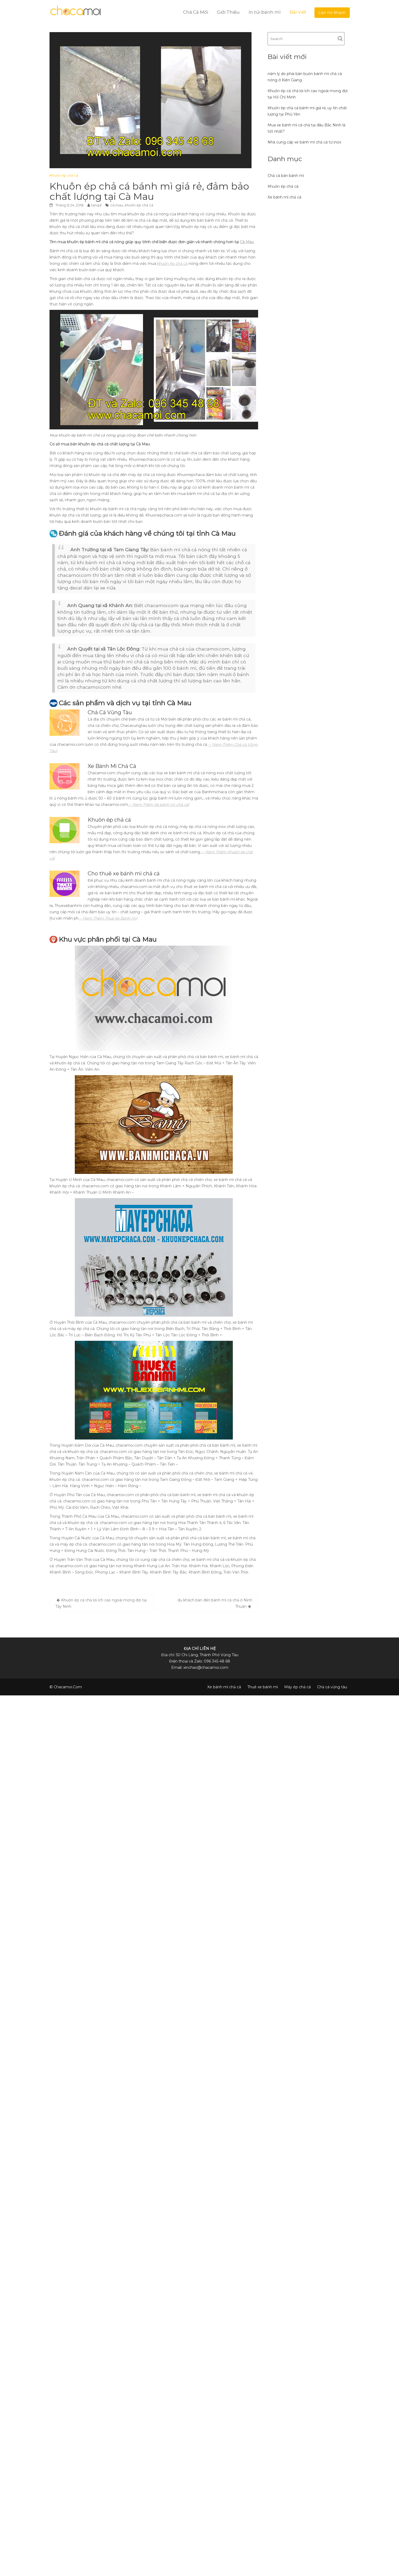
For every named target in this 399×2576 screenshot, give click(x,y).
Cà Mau (247, 242)
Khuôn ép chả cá (64, 175)
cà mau (116, 205)
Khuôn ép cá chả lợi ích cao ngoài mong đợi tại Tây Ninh (101, 1603)
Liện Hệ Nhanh (332, 12)
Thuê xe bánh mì (262, 1687)
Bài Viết (298, 12)
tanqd (96, 205)
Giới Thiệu (228, 12)
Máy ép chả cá (297, 1687)
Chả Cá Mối (195, 12)
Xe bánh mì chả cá (284, 197)
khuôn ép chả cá (139, 205)
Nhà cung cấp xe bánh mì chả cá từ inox (304, 142)
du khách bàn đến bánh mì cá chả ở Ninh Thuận (215, 1603)
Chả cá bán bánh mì (286, 175)
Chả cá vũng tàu (332, 1687)
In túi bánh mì (265, 12)
